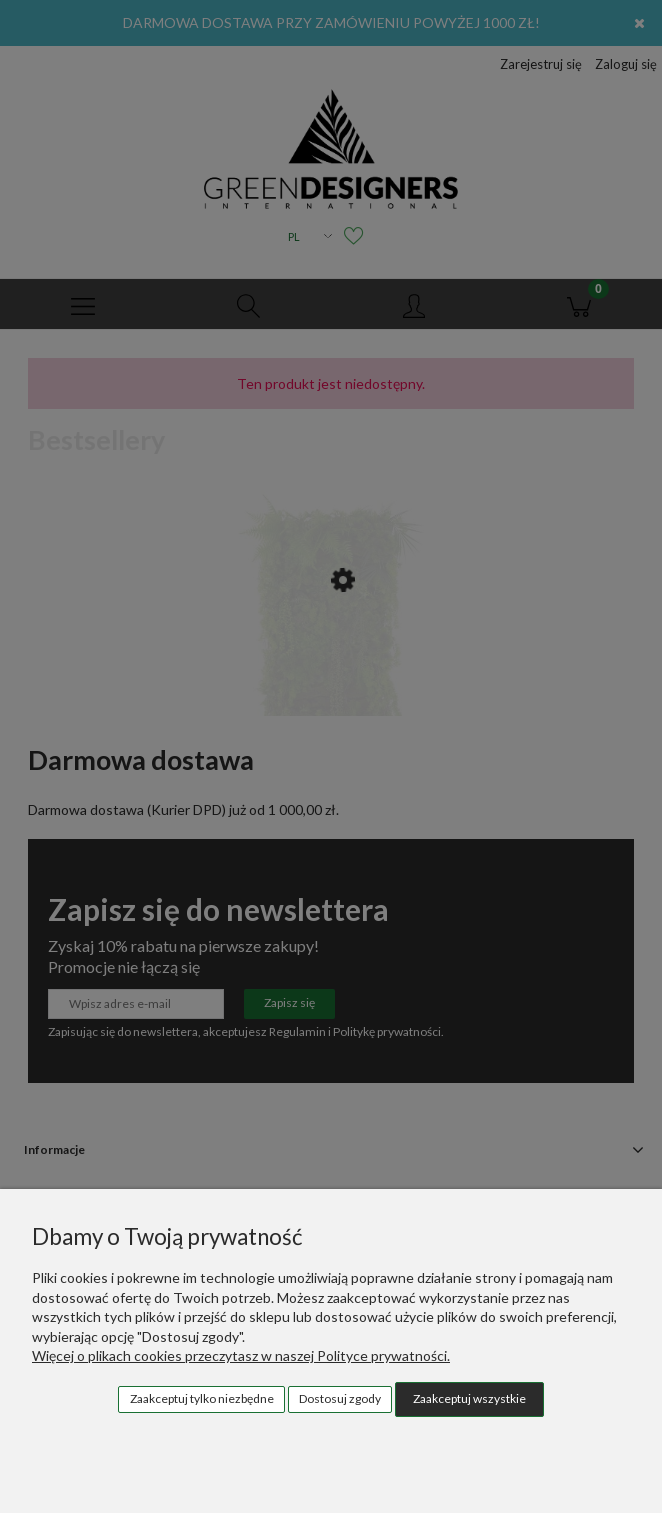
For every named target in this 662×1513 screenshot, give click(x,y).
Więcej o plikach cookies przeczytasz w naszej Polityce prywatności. (241, 1355)
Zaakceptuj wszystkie (469, 1398)
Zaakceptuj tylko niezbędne (202, 1398)
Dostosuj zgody (340, 1398)
